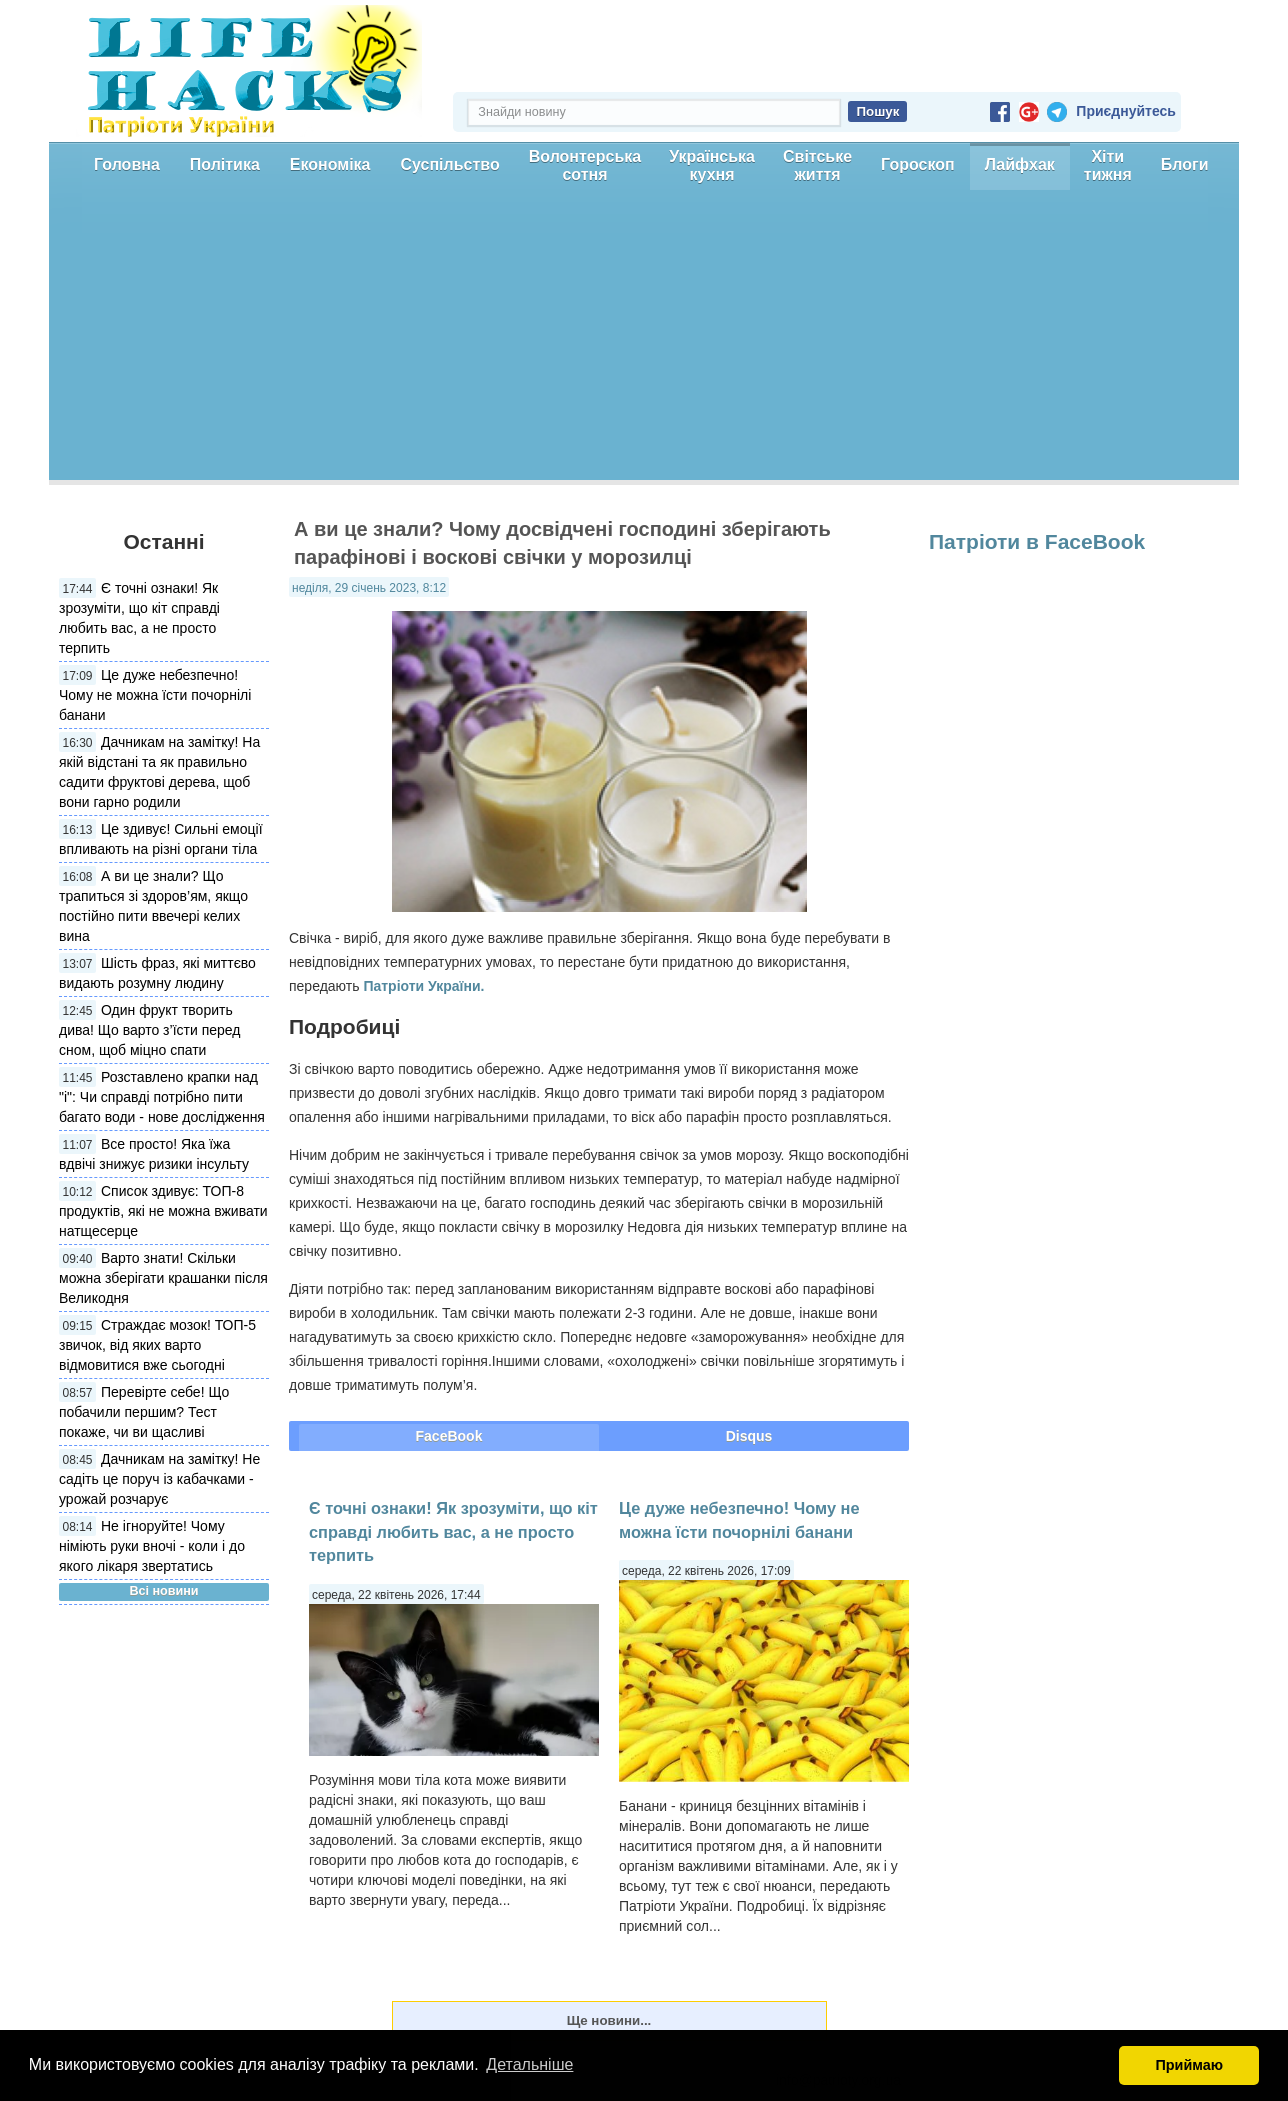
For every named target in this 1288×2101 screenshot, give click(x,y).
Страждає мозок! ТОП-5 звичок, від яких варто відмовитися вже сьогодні (157, 1345)
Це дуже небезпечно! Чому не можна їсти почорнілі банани (155, 695)
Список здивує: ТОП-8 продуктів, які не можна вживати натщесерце (163, 1211)
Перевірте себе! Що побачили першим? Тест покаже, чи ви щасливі (144, 1412)
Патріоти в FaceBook (1037, 541)
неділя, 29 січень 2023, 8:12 (369, 588)
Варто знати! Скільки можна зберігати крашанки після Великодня (163, 1278)
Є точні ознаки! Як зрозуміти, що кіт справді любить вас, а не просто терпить (453, 1531)
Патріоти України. (423, 986)
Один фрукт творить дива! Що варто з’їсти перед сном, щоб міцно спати (149, 1030)
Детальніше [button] (529, 2064)
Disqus (749, 1436)
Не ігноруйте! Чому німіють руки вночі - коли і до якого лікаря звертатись (152, 1546)
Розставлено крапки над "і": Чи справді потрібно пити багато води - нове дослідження (162, 1097)
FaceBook (449, 1436)
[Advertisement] (644, 340)
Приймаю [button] (1189, 2065)
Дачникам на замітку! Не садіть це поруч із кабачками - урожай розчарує (159, 1479)
